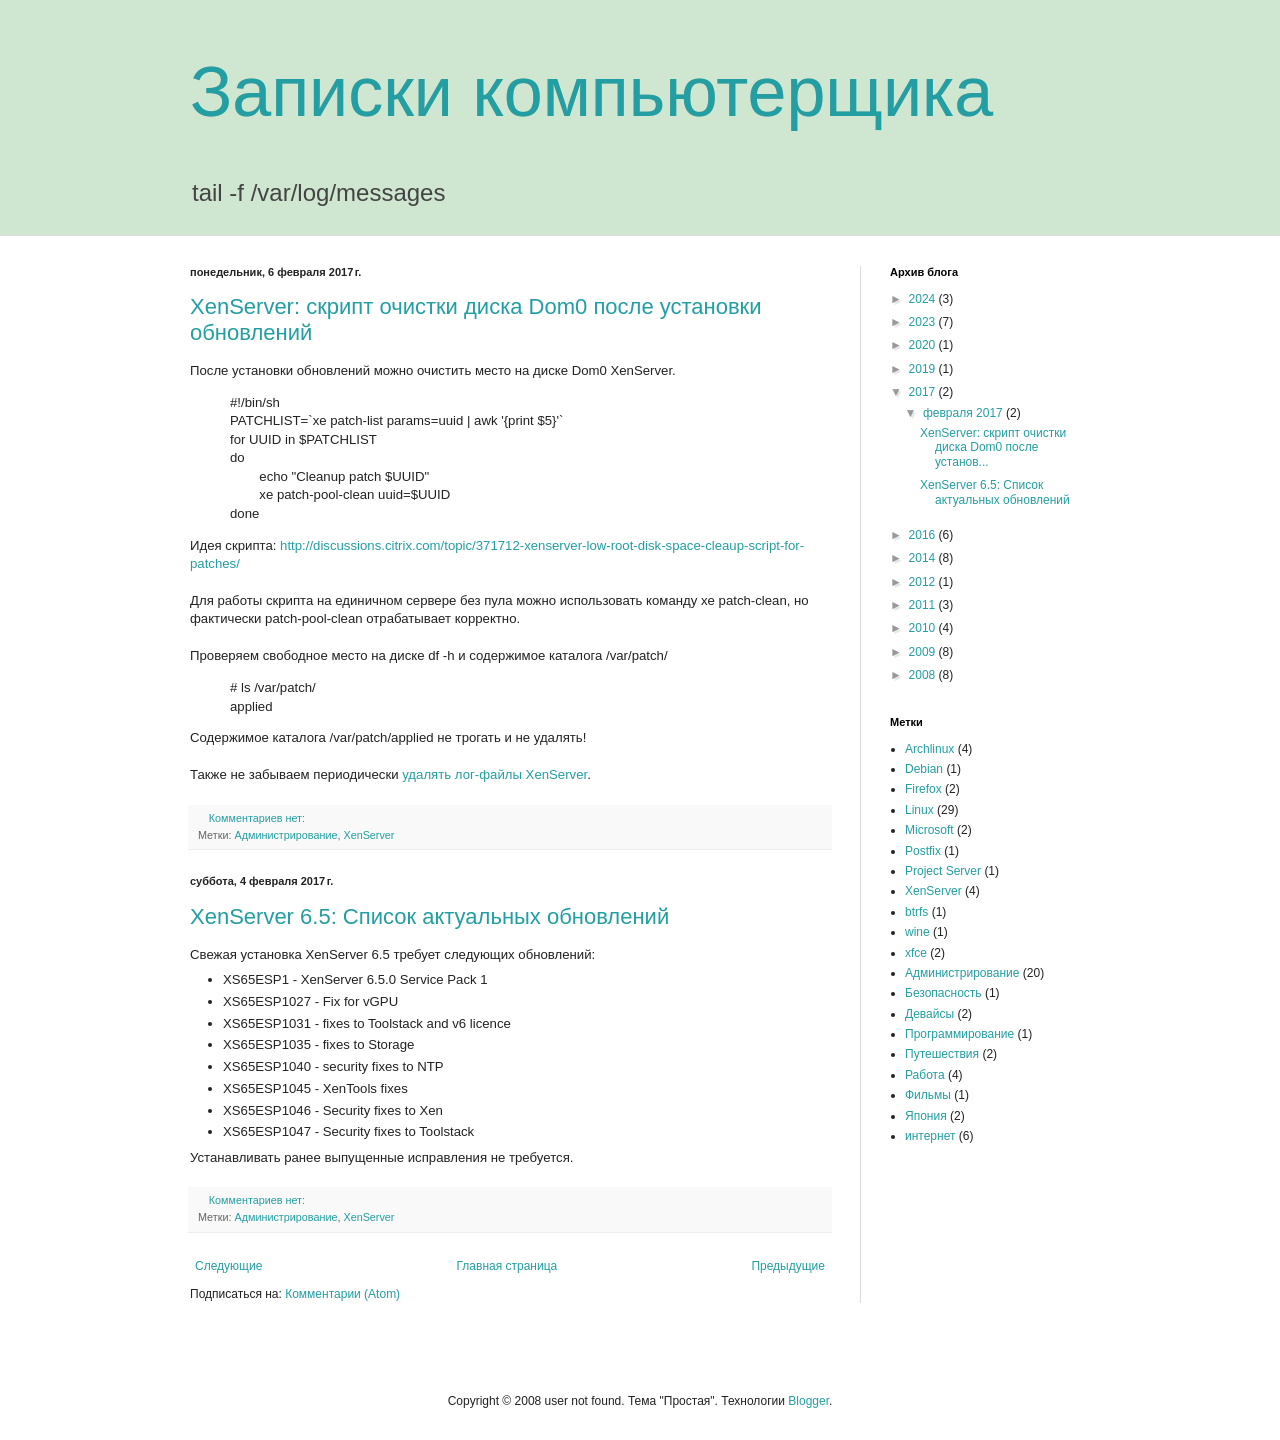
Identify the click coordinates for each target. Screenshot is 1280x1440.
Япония (926, 1116)
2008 (924, 675)
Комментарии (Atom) (342, 1294)
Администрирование (285, 835)
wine (917, 932)
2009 (924, 652)
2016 (924, 535)
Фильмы (928, 1095)
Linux (919, 810)
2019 (924, 369)
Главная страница (507, 1266)
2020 (924, 345)
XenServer (368, 835)
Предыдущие (788, 1266)
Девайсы (929, 1014)
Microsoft (929, 830)
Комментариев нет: (258, 818)
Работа (925, 1075)
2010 (924, 628)
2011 (924, 605)
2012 (924, 582)
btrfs (916, 912)
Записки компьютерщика (591, 92)
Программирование (959, 1034)
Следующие (228, 1266)
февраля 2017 (964, 413)
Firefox (923, 789)
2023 (924, 322)
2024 (924, 299)
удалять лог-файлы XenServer (494, 774)
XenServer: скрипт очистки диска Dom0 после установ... (993, 447)
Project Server (943, 871)
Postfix (923, 851)
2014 (924, 558)
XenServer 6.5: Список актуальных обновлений (429, 916)
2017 (924, 392)
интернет (930, 1136)
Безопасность (943, 993)
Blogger (808, 1401)
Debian (924, 769)
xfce (916, 953)
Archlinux (929, 749)
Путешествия (942, 1054)
